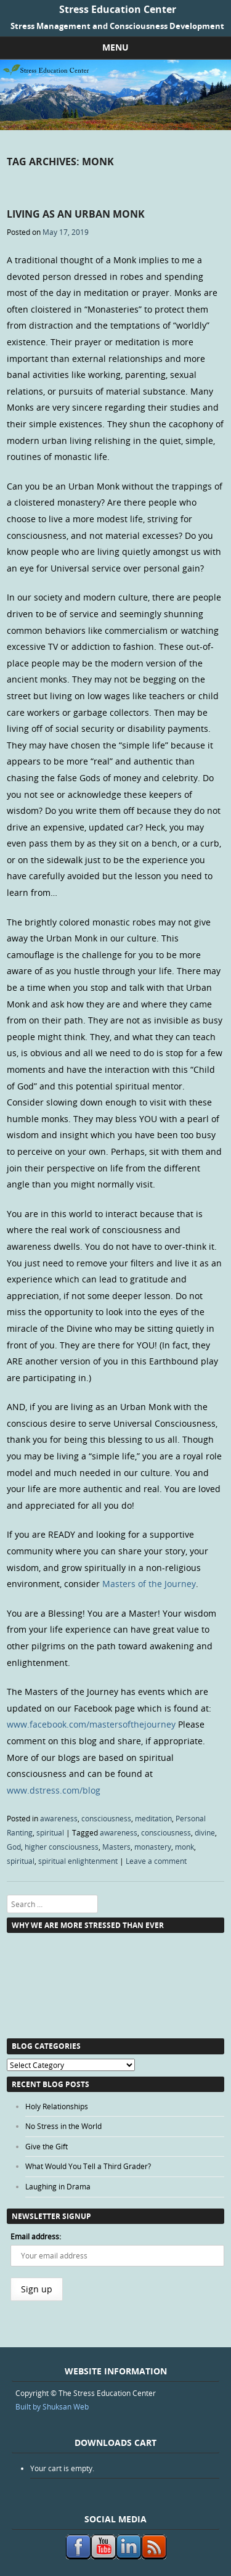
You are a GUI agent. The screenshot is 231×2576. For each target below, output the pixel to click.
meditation (153, 1818)
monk (184, 1847)
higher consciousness (62, 1847)
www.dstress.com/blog (53, 1790)
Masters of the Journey (149, 1583)
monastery (152, 1847)
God (14, 1847)
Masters (116, 1847)
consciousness (106, 1818)
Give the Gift (46, 2146)
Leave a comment (156, 1861)
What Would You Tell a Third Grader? (88, 2166)
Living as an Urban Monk (76, 214)
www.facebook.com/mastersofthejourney (91, 1724)
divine (205, 1832)
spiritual (50, 1832)
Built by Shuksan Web (52, 2406)
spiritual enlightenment (78, 1861)
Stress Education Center (117, 9)
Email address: (35, 2236)
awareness (59, 1818)
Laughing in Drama (58, 2186)
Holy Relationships (56, 2106)
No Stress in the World (63, 2126)
